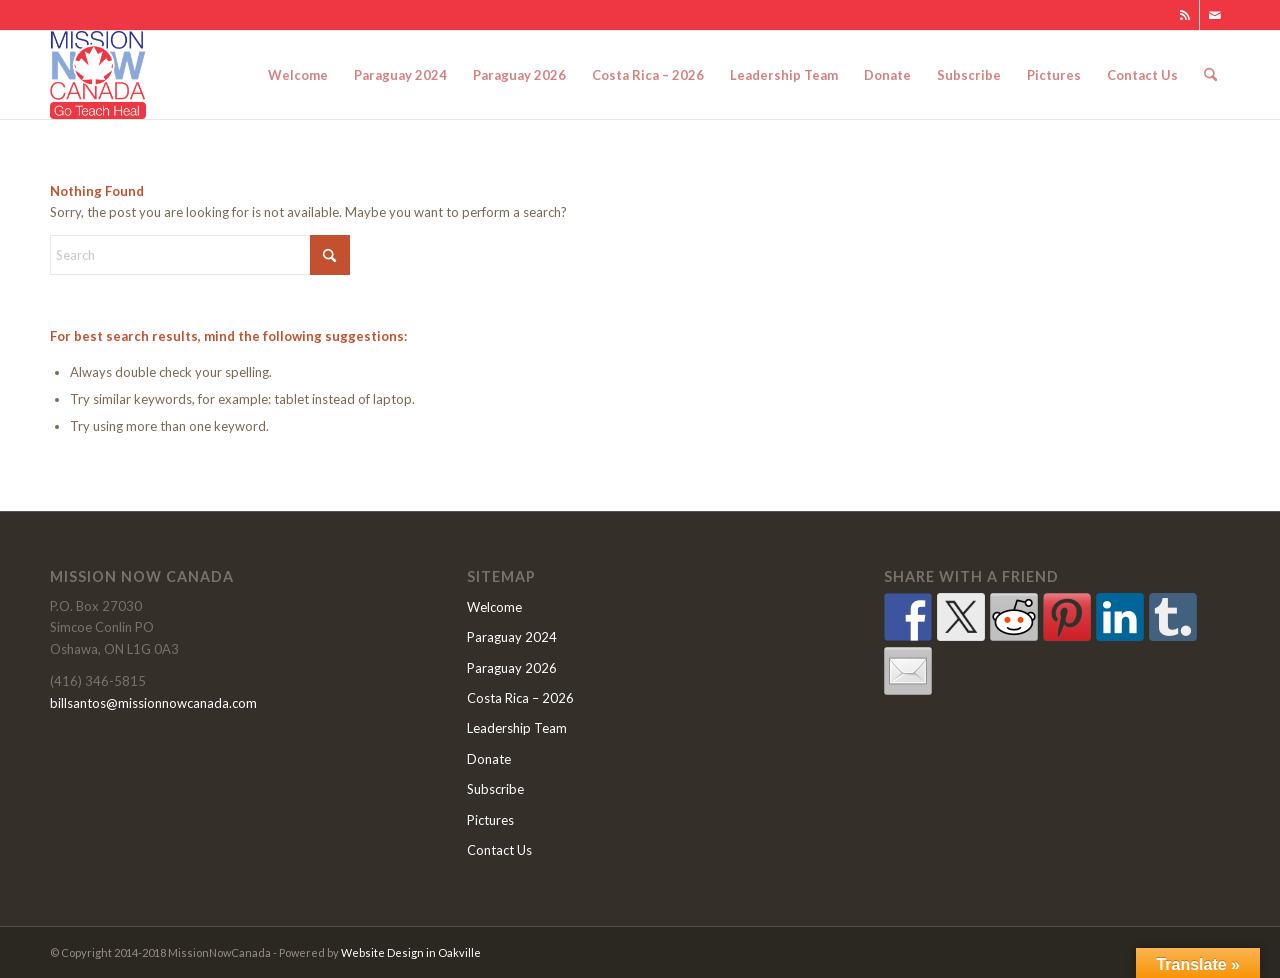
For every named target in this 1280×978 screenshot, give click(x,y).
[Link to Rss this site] (1184, 15)
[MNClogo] (98, 75)
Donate (489, 759)
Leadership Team (517, 728)
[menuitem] (298, 75)
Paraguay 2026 (512, 668)
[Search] (1210, 75)
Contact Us (499, 850)
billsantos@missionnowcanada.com (153, 703)
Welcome (494, 607)
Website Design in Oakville (411, 952)
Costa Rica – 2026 (520, 698)
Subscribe (495, 789)
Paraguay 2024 (512, 637)
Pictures (490, 820)
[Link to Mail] (1215, 15)
